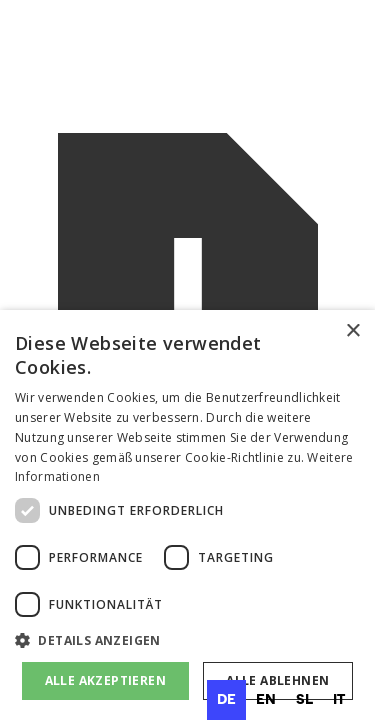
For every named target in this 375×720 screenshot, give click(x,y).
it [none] (339, 700)
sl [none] (304, 700)
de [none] (226, 700)
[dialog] (187, 515)
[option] (266, 700)
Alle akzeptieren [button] (105, 680)
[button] (187, 641)
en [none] (266, 700)
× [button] (352, 331)
